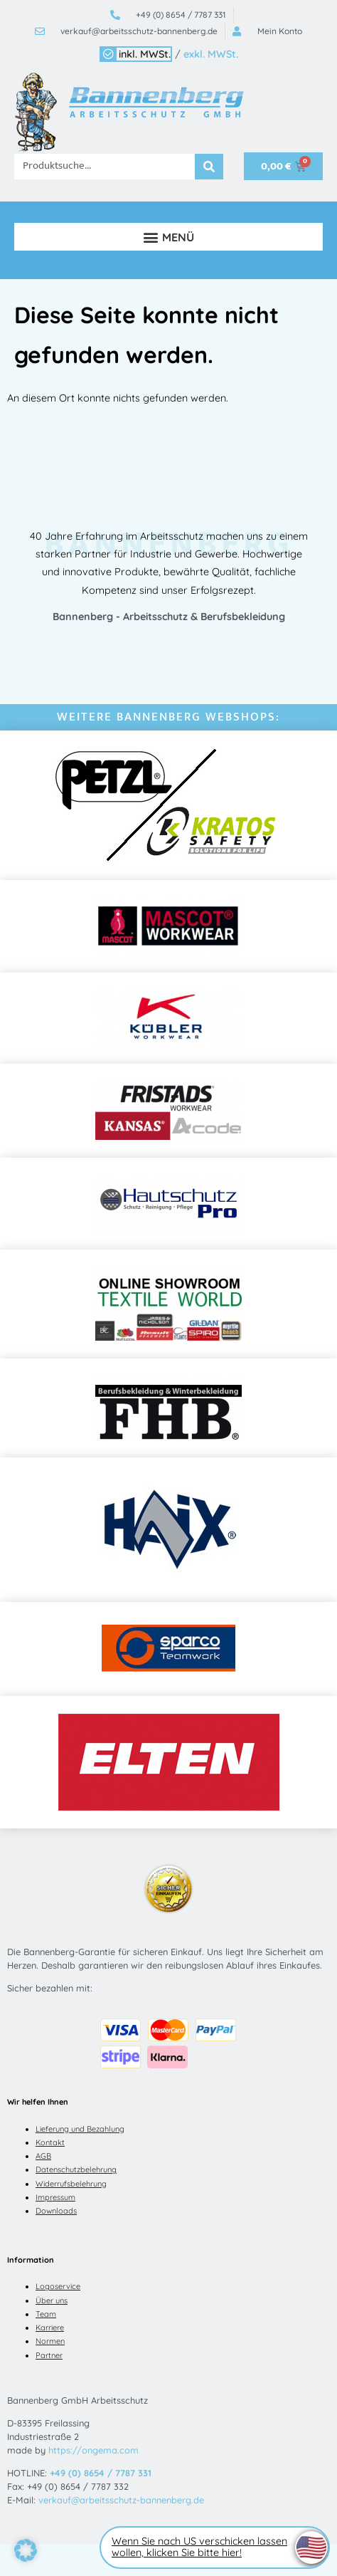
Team (46, 2314)
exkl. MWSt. (210, 54)
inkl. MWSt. (145, 54)
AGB (43, 2156)
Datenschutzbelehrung (76, 2169)
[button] (168, 237)
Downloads (56, 2211)
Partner (49, 2355)
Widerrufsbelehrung (71, 2184)
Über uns (52, 2300)
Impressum (55, 2197)
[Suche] (209, 166)
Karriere (50, 2327)
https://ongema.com (93, 2450)
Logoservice (58, 2286)
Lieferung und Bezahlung (80, 2129)
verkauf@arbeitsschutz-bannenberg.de (121, 2500)
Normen (50, 2341)
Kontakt (50, 2142)
